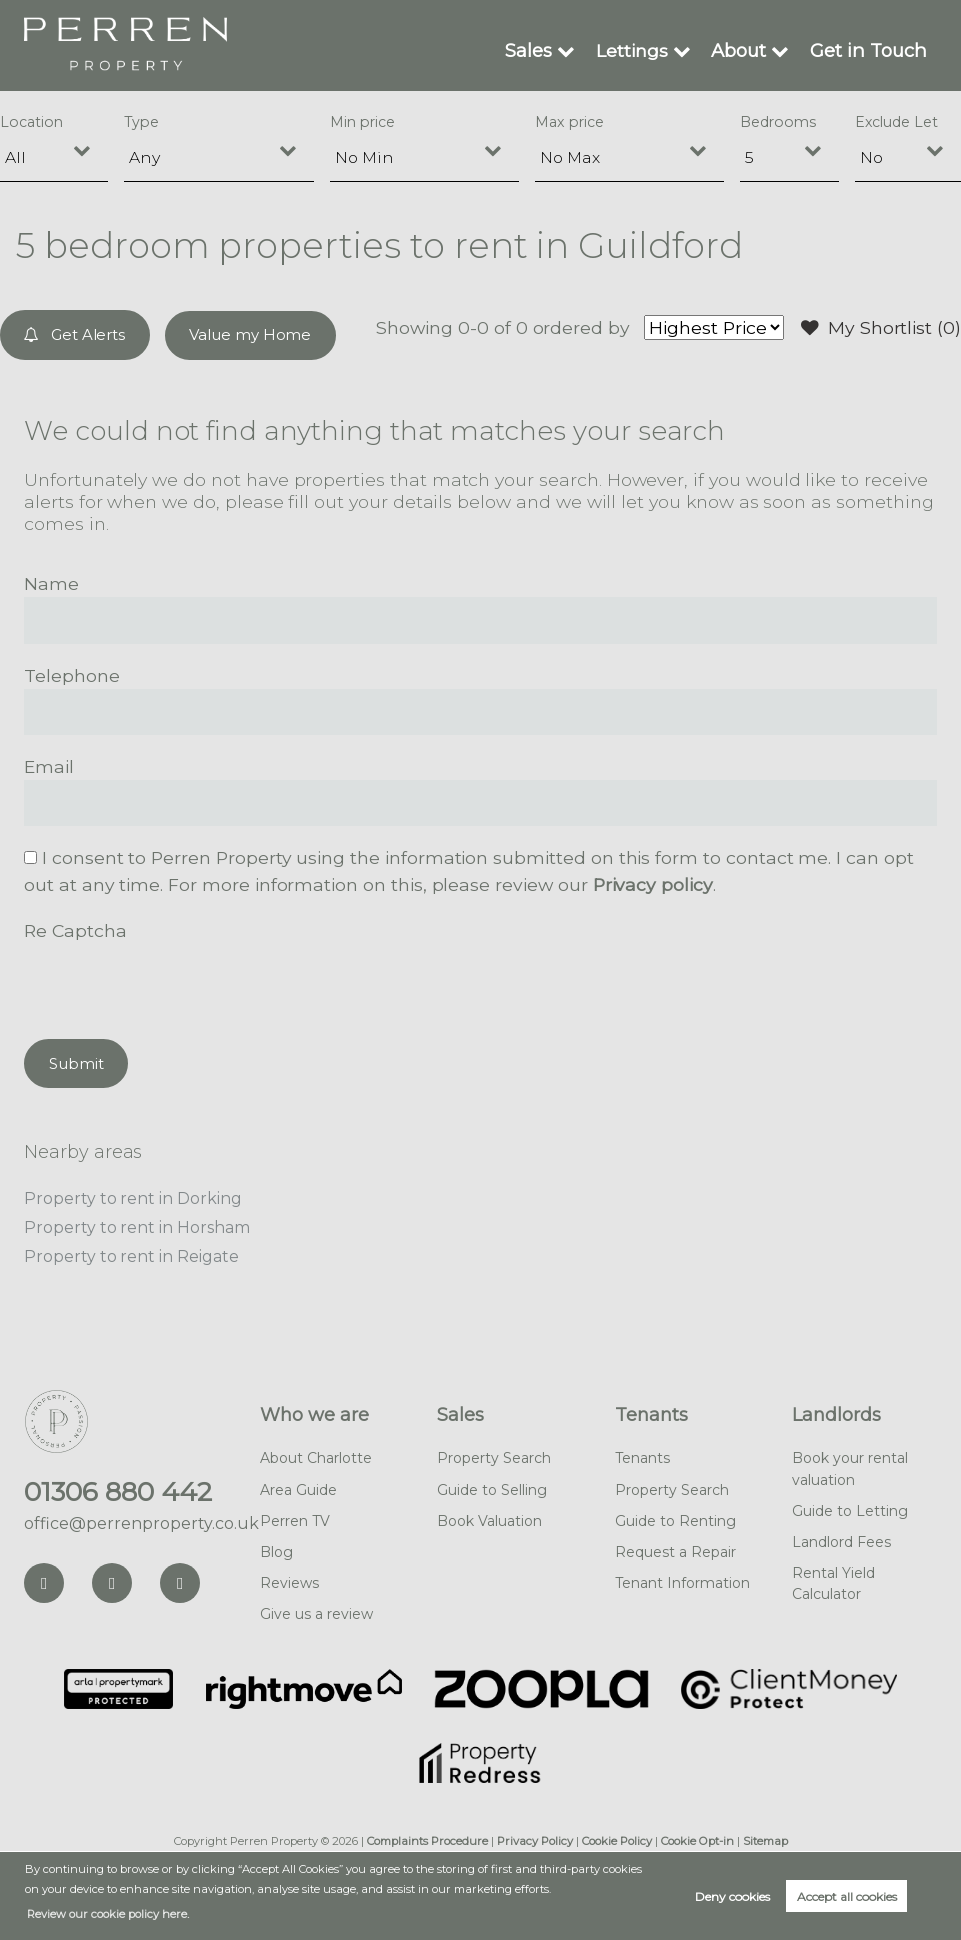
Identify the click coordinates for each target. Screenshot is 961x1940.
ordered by (580, 327)
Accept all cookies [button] (847, 1896)
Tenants (651, 1411)
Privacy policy (653, 883)
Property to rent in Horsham (137, 1224)
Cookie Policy (617, 1836)
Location (31, 122)
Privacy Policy (535, 1836)
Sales (531, 50)
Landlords (836, 1411)
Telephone (72, 674)
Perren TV (295, 1516)
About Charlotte (316, 1454)
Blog (276, 1547)
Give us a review (316, 1609)
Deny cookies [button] (732, 1896)
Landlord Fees (841, 1537)
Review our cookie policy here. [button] (108, 1914)
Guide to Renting (675, 1516)
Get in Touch (870, 50)
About (741, 50)
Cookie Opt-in (697, 1836)
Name (51, 582)
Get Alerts (75, 334)
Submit (76, 1061)
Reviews (289, 1578)
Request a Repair (675, 1547)
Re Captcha (75, 928)
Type (141, 122)
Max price (569, 122)
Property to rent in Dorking (133, 1196)
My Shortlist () (881, 328)
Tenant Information (682, 1578)
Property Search (494, 1454)
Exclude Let (896, 122)
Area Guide (298, 1485)
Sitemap (765, 1836)
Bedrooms (778, 122)
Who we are (314, 1411)
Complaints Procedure (427, 1836)
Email (49, 765)
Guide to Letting (850, 1506)
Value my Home (250, 334)
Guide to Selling (492, 1485)
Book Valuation (489, 1516)
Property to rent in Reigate (131, 1252)
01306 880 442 (118, 1487)
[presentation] (176, 981)
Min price (362, 122)
